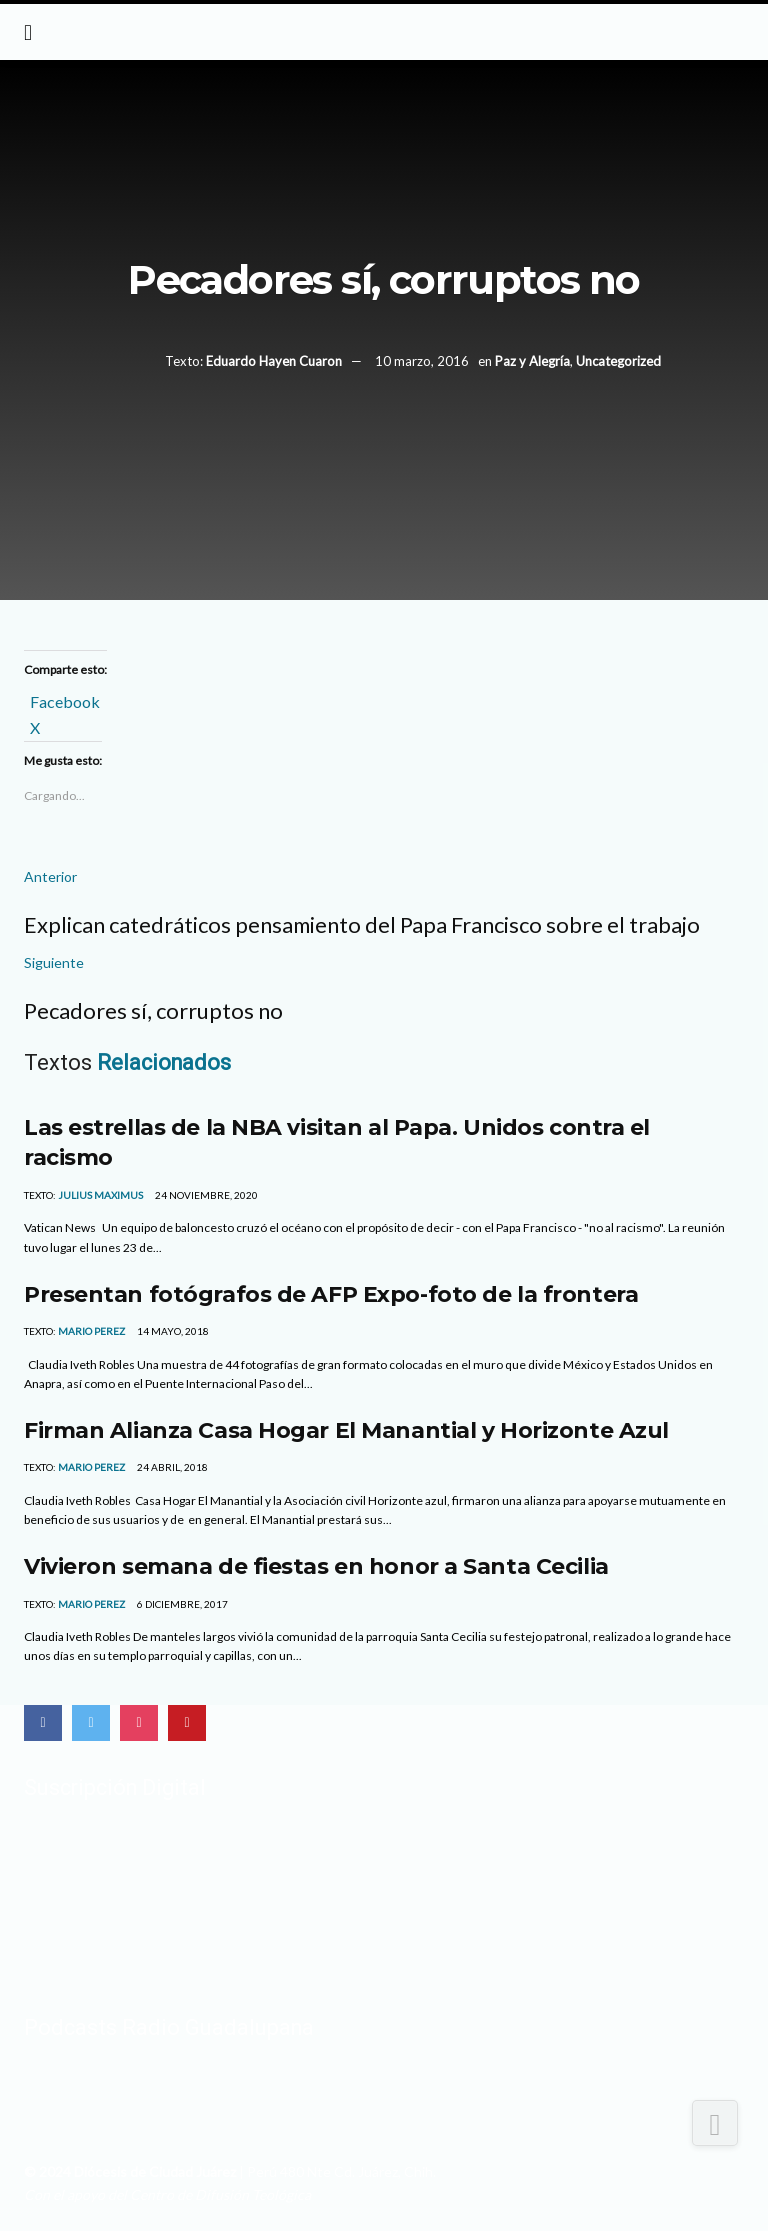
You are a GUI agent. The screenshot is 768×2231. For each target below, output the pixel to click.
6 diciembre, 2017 (181, 1604)
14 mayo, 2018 (172, 1331)
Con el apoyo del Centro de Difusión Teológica (167, 2194)
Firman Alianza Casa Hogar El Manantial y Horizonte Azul (349, 1430)
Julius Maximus (100, 1195)
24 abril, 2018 (171, 1467)
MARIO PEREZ (91, 1331)
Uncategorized (618, 361)
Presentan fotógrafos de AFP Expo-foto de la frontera (331, 1294)
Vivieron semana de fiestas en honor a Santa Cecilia (316, 1566)
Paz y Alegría (532, 361)
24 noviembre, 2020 (205, 1195)
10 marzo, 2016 (422, 361)
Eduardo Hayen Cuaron (274, 361)
